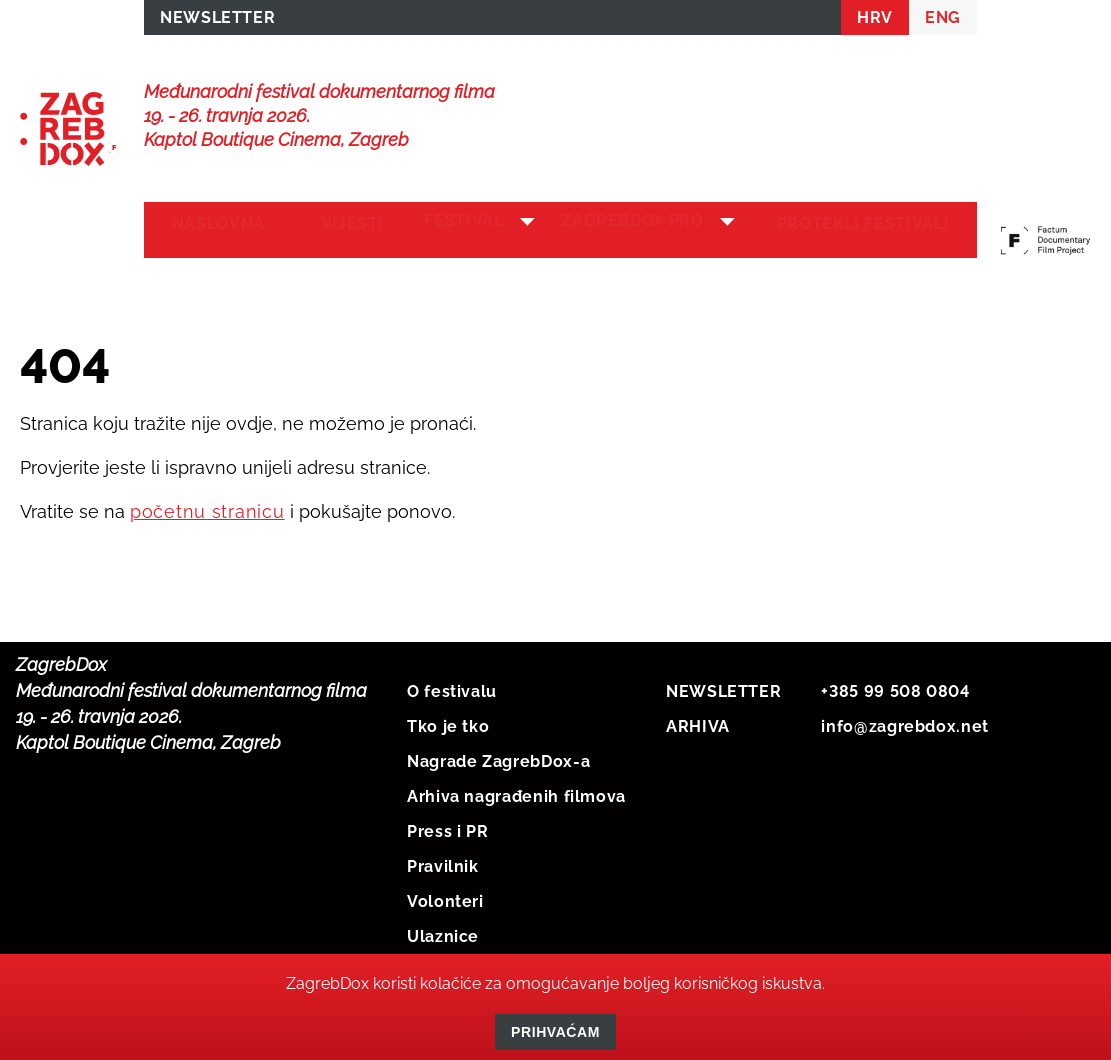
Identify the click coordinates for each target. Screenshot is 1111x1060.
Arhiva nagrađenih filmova (516, 792)
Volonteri (445, 897)
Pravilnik (443, 862)
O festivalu (452, 687)
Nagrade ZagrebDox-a (498, 757)
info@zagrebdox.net (905, 722)
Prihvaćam (555, 1032)
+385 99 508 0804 (895, 687)
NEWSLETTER (217, 21)
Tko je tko (448, 722)
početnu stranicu (207, 507)
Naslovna (212, 231)
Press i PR (447, 827)
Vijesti (333, 231)
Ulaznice (443, 932)
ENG (943, 21)
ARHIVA (698, 722)
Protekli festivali (869, 231)
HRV (875, 21)
